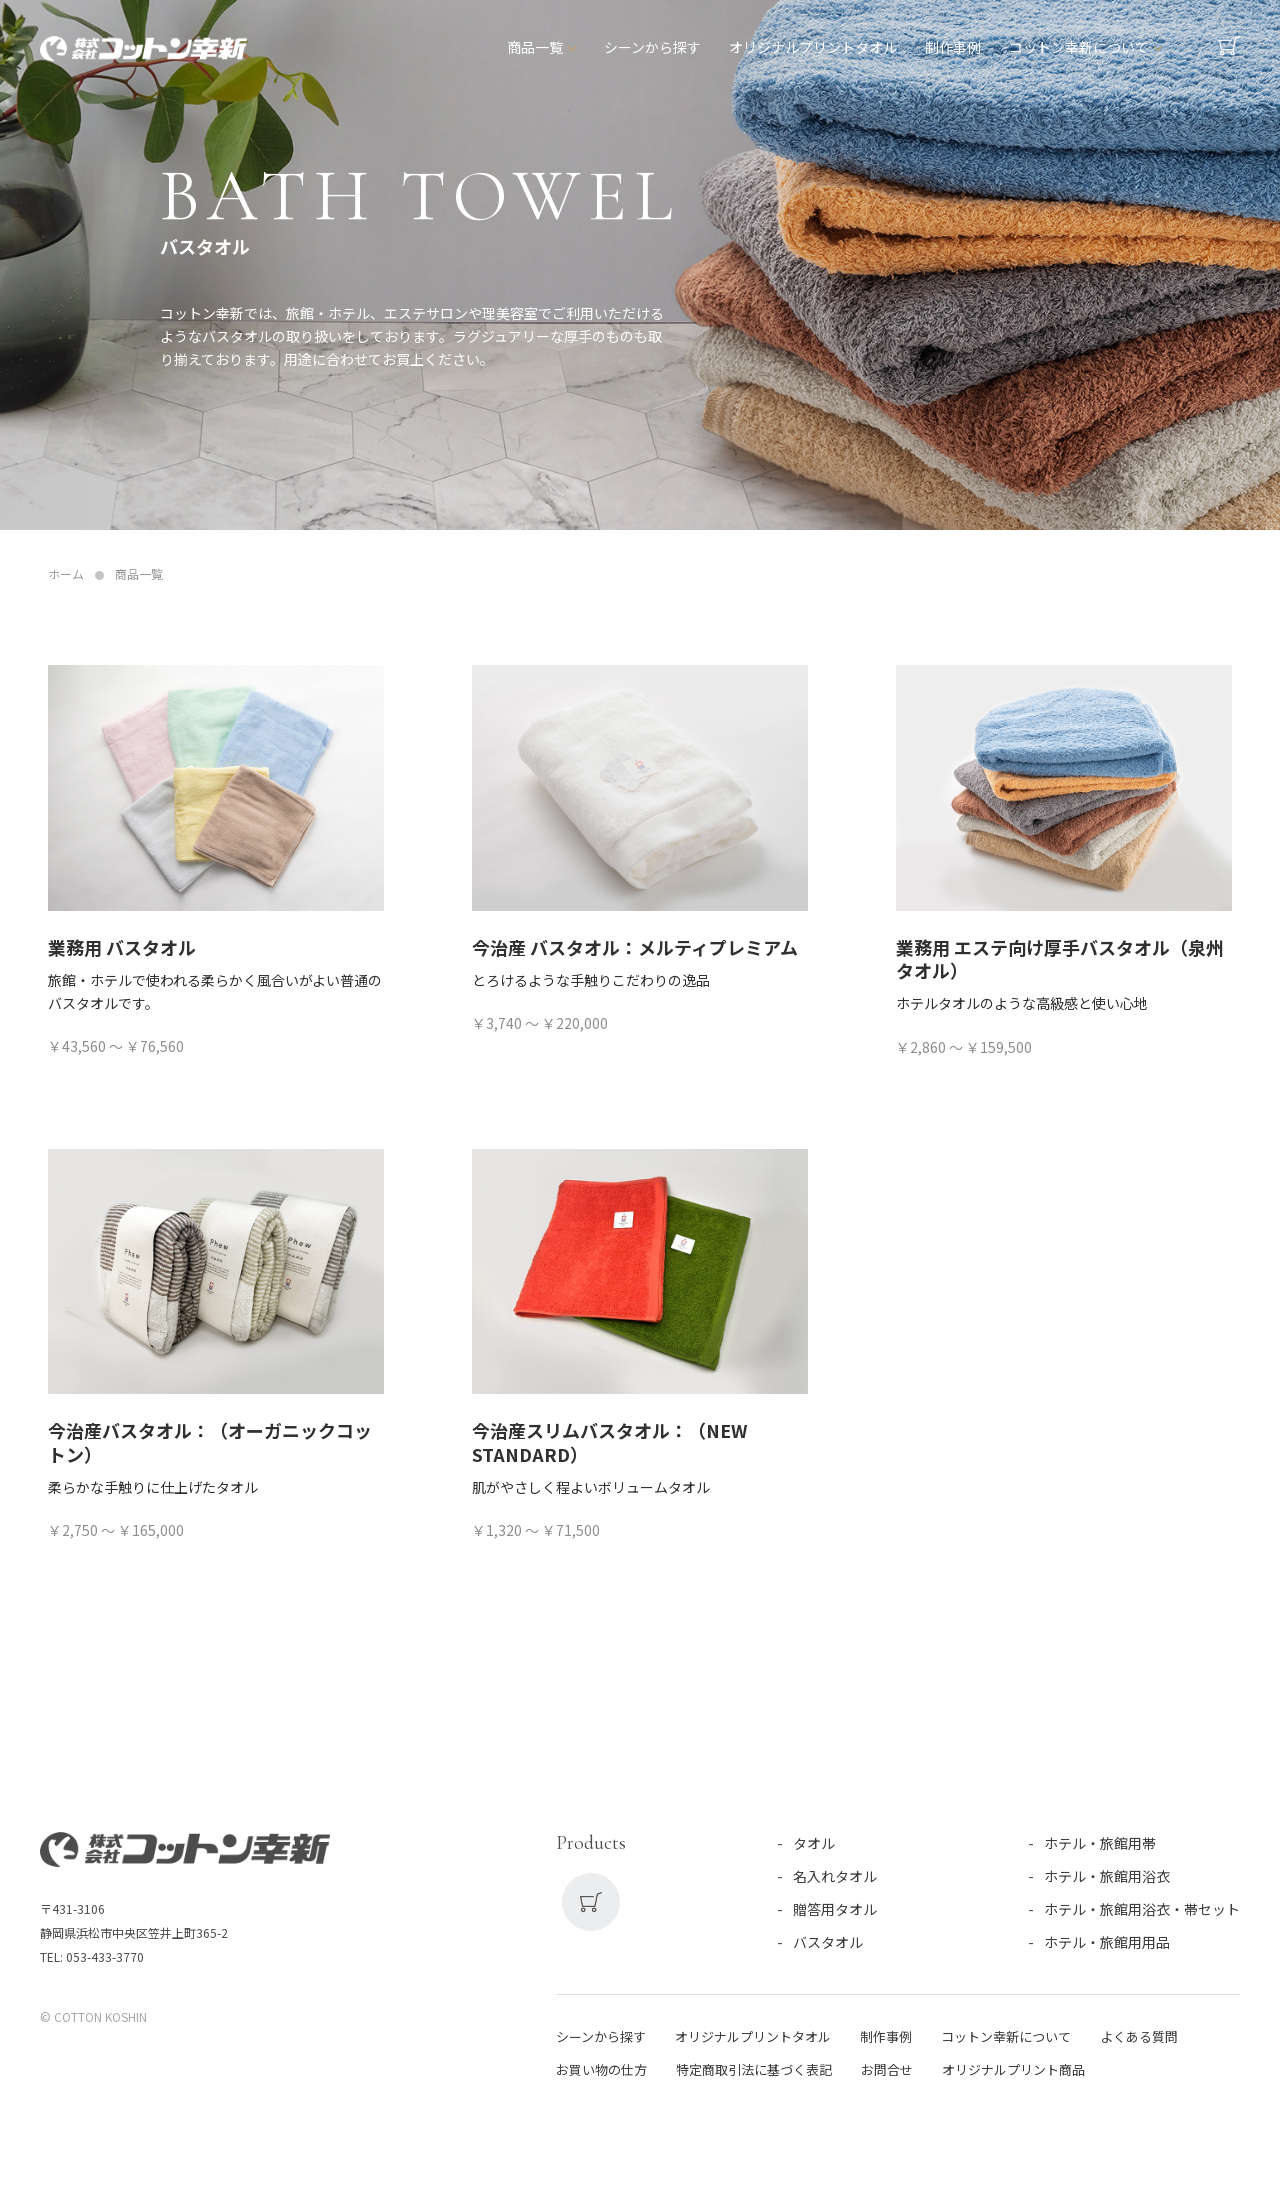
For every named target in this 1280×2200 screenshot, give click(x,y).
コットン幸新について (1080, 51)
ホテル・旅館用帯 (1100, 1843)
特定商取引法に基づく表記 (754, 2069)
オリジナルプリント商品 (1013, 2069)
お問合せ (887, 2069)
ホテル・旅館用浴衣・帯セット (1142, 1909)
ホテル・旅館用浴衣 (1107, 1876)
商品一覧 (536, 51)
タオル (814, 1843)
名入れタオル (835, 1876)
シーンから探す (653, 51)
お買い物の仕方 (601, 2069)
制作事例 (954, 51)
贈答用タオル (835, 1909)
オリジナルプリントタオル (814, 51)
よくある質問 (1139, 2036)
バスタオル (828, 1942)
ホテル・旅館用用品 (1107, 1942)
